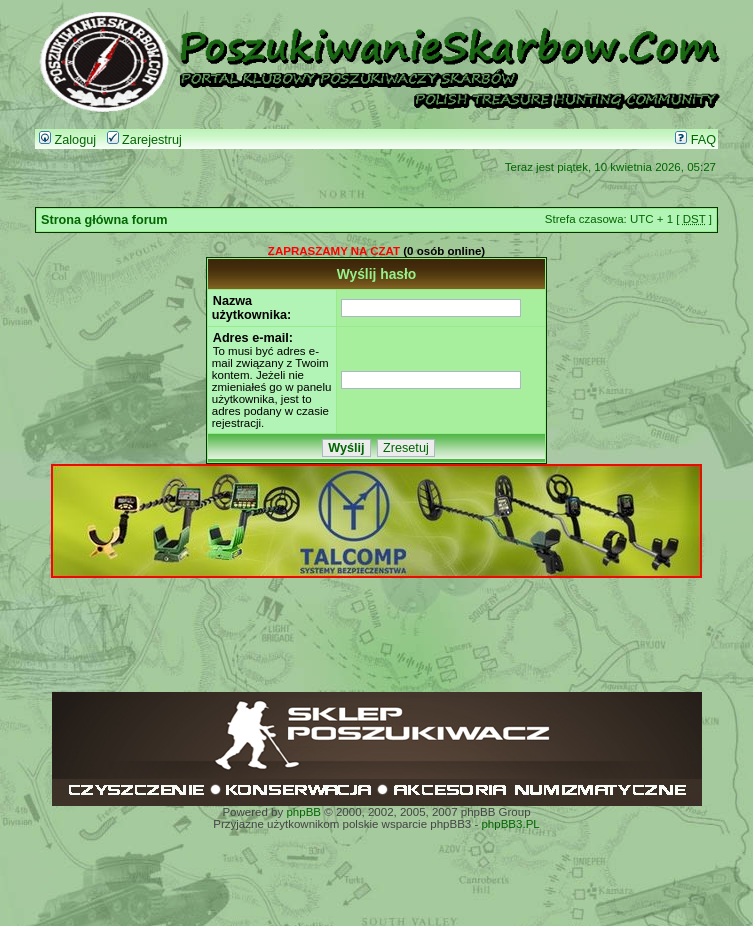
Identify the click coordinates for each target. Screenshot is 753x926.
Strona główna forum (104, 220)
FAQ (695, 140)
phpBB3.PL (510, 824)
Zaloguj (67, 140)
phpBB (303, 812)
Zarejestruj (144, 140)
